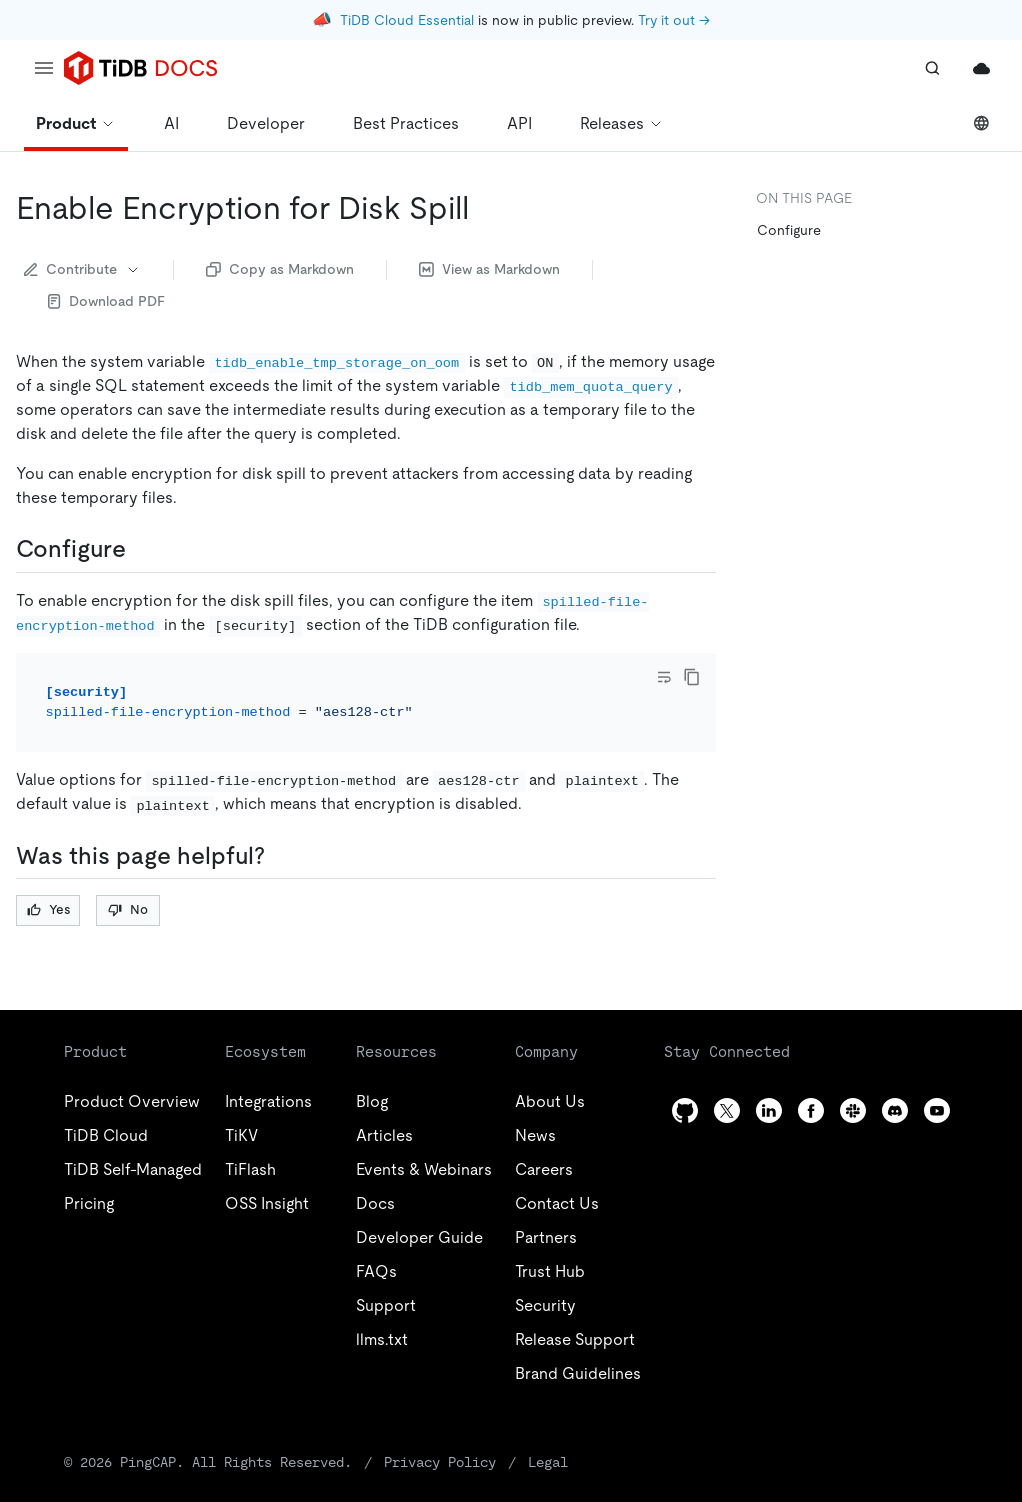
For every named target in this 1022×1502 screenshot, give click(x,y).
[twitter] (727, 1110)
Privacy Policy (440, 1462)
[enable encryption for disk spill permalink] (485, 208)
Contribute (82, 269)
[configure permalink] (142, 549)
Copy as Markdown (280, 269)
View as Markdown (489, 269)
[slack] (853, 1110)
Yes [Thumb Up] (48, 909)
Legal (548, 1462)
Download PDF (106, 301)
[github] (685, 1110)
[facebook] (811, 1110)
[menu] (44, 68)
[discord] (895, 1110)
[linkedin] (769, 1110)
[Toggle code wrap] (664, 677)
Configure (789, 230)
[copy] (692, 677)
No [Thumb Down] (128, 909)
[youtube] (937, 1110)
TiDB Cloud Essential (407, 20)
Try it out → (674, 20)
